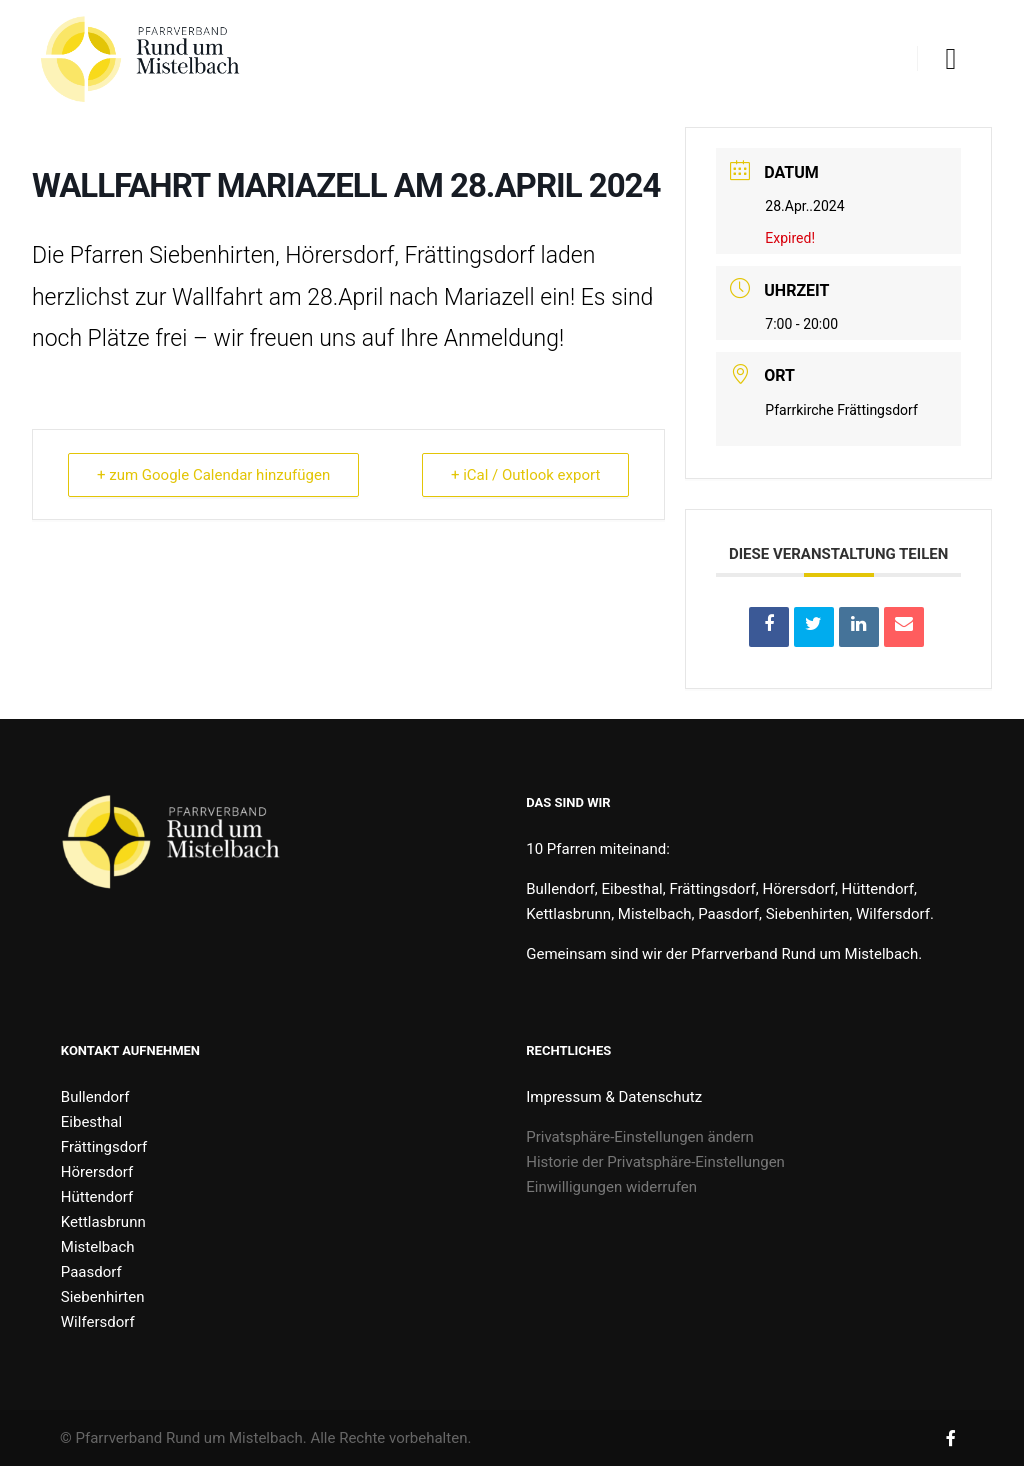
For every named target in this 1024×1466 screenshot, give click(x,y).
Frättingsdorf (104, 1147)
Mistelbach (98, 1247)
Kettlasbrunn (103, 1222)
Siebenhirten (103, 1297)
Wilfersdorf (98, 1322)
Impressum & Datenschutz (614, 1097)
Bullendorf (95, 1097)
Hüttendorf (97, 1197)
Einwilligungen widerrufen (611, 1187)
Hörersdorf (97, 1172)
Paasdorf (91, 1272)
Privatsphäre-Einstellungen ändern (640, 1137)
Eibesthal (91, 1122)
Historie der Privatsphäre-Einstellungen (655, 1162)
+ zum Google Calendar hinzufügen (213, 475)
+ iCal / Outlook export (525, 475)
